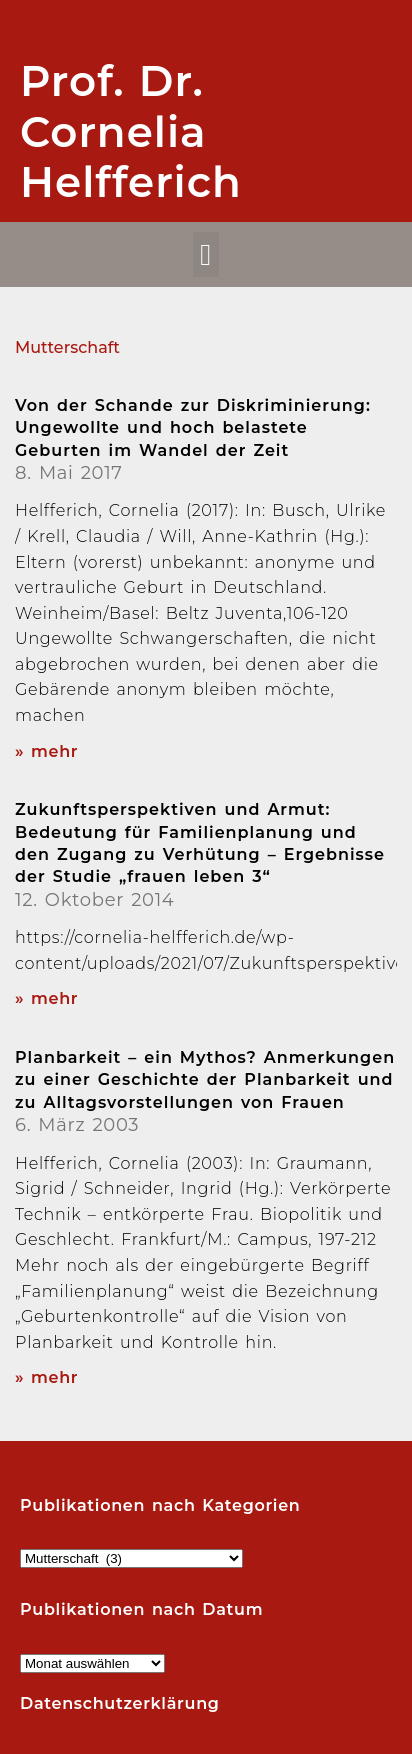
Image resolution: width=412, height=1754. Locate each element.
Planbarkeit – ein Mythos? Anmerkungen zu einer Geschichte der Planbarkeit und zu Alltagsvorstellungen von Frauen (205, 1080)
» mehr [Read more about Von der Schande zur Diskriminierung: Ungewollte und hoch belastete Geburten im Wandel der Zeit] (46, 751)
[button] (206, 254)
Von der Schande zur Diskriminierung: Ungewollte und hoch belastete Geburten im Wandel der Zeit (193, 428)
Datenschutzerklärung (120, 1703)
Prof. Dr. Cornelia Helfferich (131, 131)
